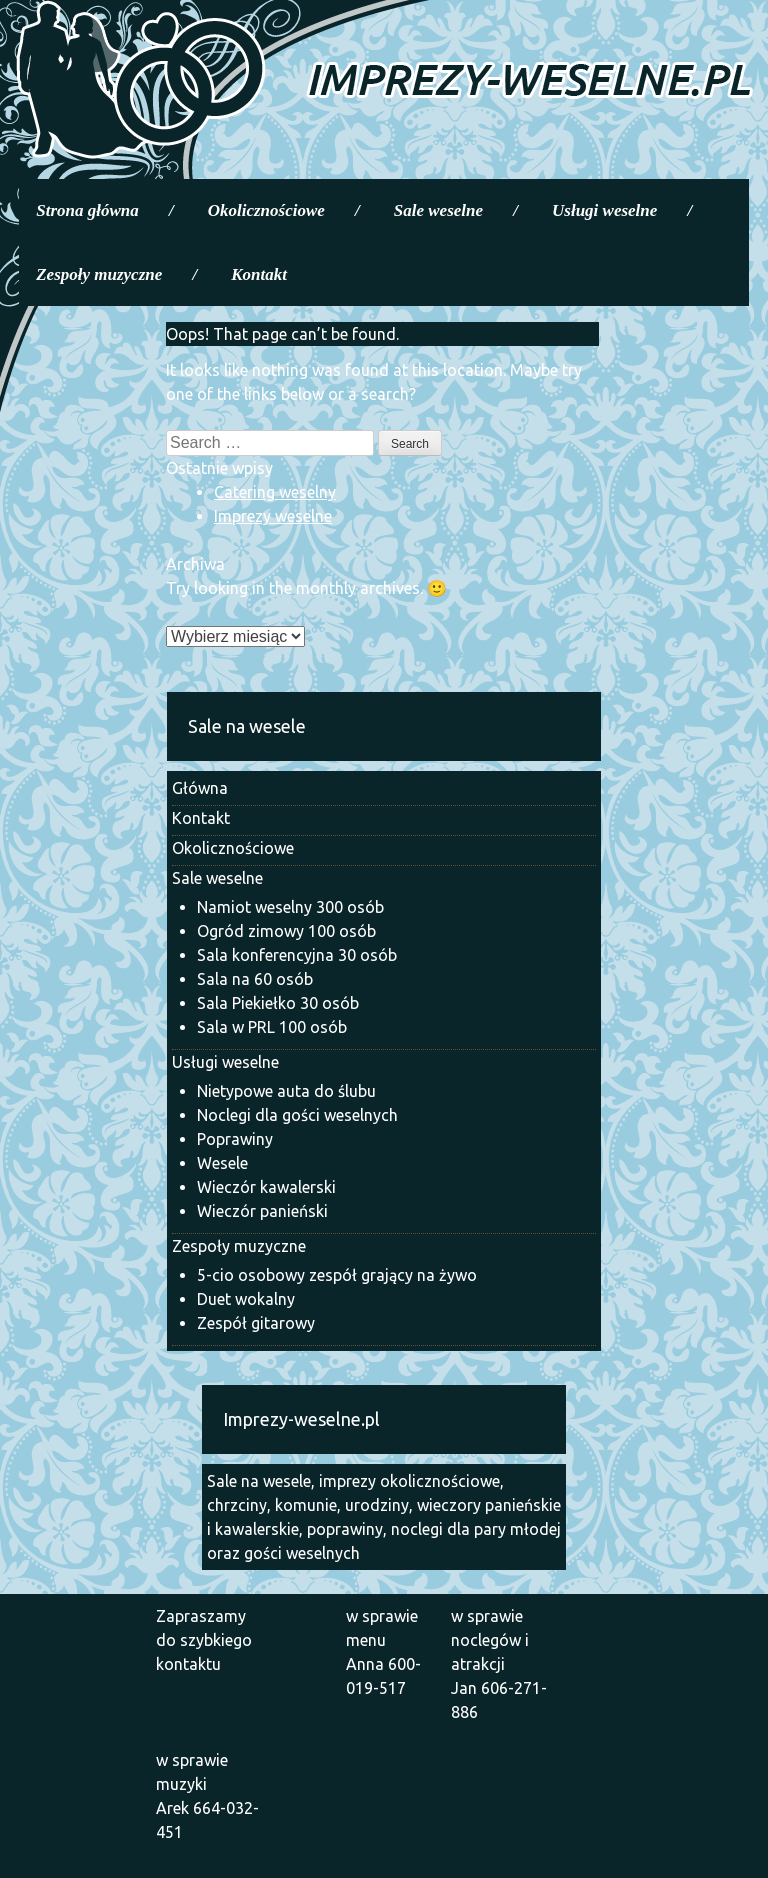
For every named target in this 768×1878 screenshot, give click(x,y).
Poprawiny (235, 1139)
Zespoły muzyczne (99, 274)
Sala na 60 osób (255, 979)
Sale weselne (438, 210)
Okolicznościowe (266, 210)
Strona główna (87, 210)
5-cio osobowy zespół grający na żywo (337, 1275)
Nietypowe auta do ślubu (286, 1091)
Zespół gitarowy (256, 1323)
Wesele (222, 1163)
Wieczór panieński (262, 1211)
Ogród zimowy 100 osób (286, 931)
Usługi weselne (604, 210)
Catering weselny (275, 492)
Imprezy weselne (273, 516)
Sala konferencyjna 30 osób (297, 955)
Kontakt (259, 274)
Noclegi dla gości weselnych (297, 1115)
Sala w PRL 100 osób (272, 1027)
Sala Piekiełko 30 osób (278, 1003)
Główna (200, 788)
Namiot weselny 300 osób (290, 907)
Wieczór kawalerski (266, 1187)
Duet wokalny (246, 1299)
